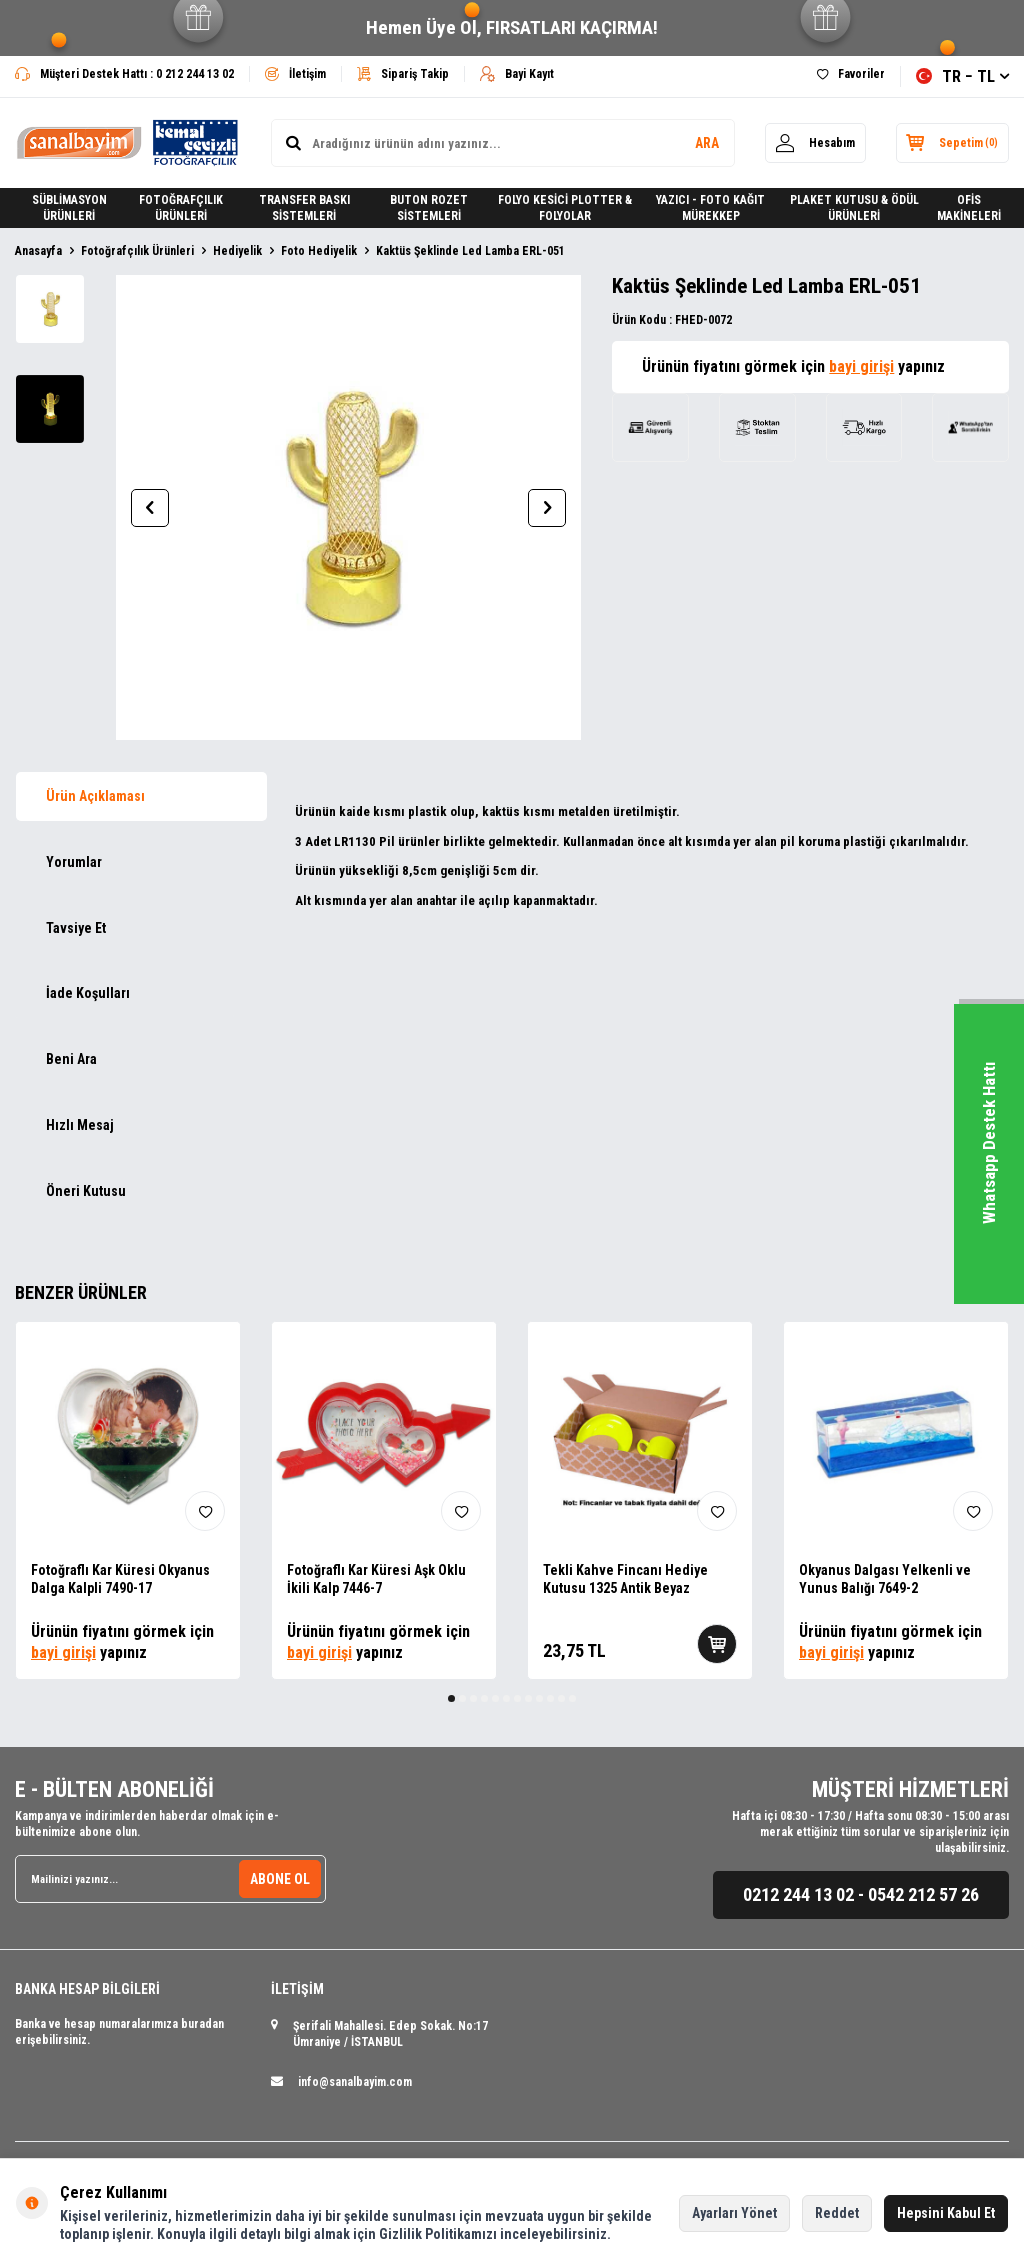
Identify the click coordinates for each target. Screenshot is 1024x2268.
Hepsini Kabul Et (946, 2213)
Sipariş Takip (403, 74)
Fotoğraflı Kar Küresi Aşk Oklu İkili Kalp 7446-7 (376, 1579)
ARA (706, 143)
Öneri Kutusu (86, 1191)
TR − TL (962, 76)
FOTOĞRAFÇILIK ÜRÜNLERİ (181, 208)
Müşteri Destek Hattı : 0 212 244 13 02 (124, 74)
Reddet (837, 2213)
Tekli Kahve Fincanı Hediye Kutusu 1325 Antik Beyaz (625, 1579)
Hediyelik (237, 251)
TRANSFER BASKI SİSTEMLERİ (304, 208)
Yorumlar (74, 862)
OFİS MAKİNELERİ (969, 208)
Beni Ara (71, 1059)
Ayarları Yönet (734, 2213)
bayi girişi (861, 366)
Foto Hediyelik (319, 251)
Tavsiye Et (76, 928)
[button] (150, 508)
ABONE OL (280, 1879)
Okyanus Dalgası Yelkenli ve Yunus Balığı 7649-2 (885, 1579)
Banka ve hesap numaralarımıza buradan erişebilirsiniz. (119, 2032)
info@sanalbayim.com (355, 2082)
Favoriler (851, 74)
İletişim (295, 74)
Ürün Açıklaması (95, 796)
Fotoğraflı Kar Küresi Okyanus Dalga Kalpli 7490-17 (120, 1579)
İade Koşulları (88, 993)
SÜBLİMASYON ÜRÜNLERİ (69, 208)
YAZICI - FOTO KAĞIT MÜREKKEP (710, 208)
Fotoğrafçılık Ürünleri (137, 251)
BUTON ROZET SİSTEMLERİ (429, 208)
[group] (348, 507)
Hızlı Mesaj (80, 1125)
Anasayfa (38, 251)
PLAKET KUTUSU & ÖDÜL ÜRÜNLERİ (854, 208)
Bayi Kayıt (517, 74)
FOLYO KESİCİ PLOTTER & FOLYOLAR (565, 208)
